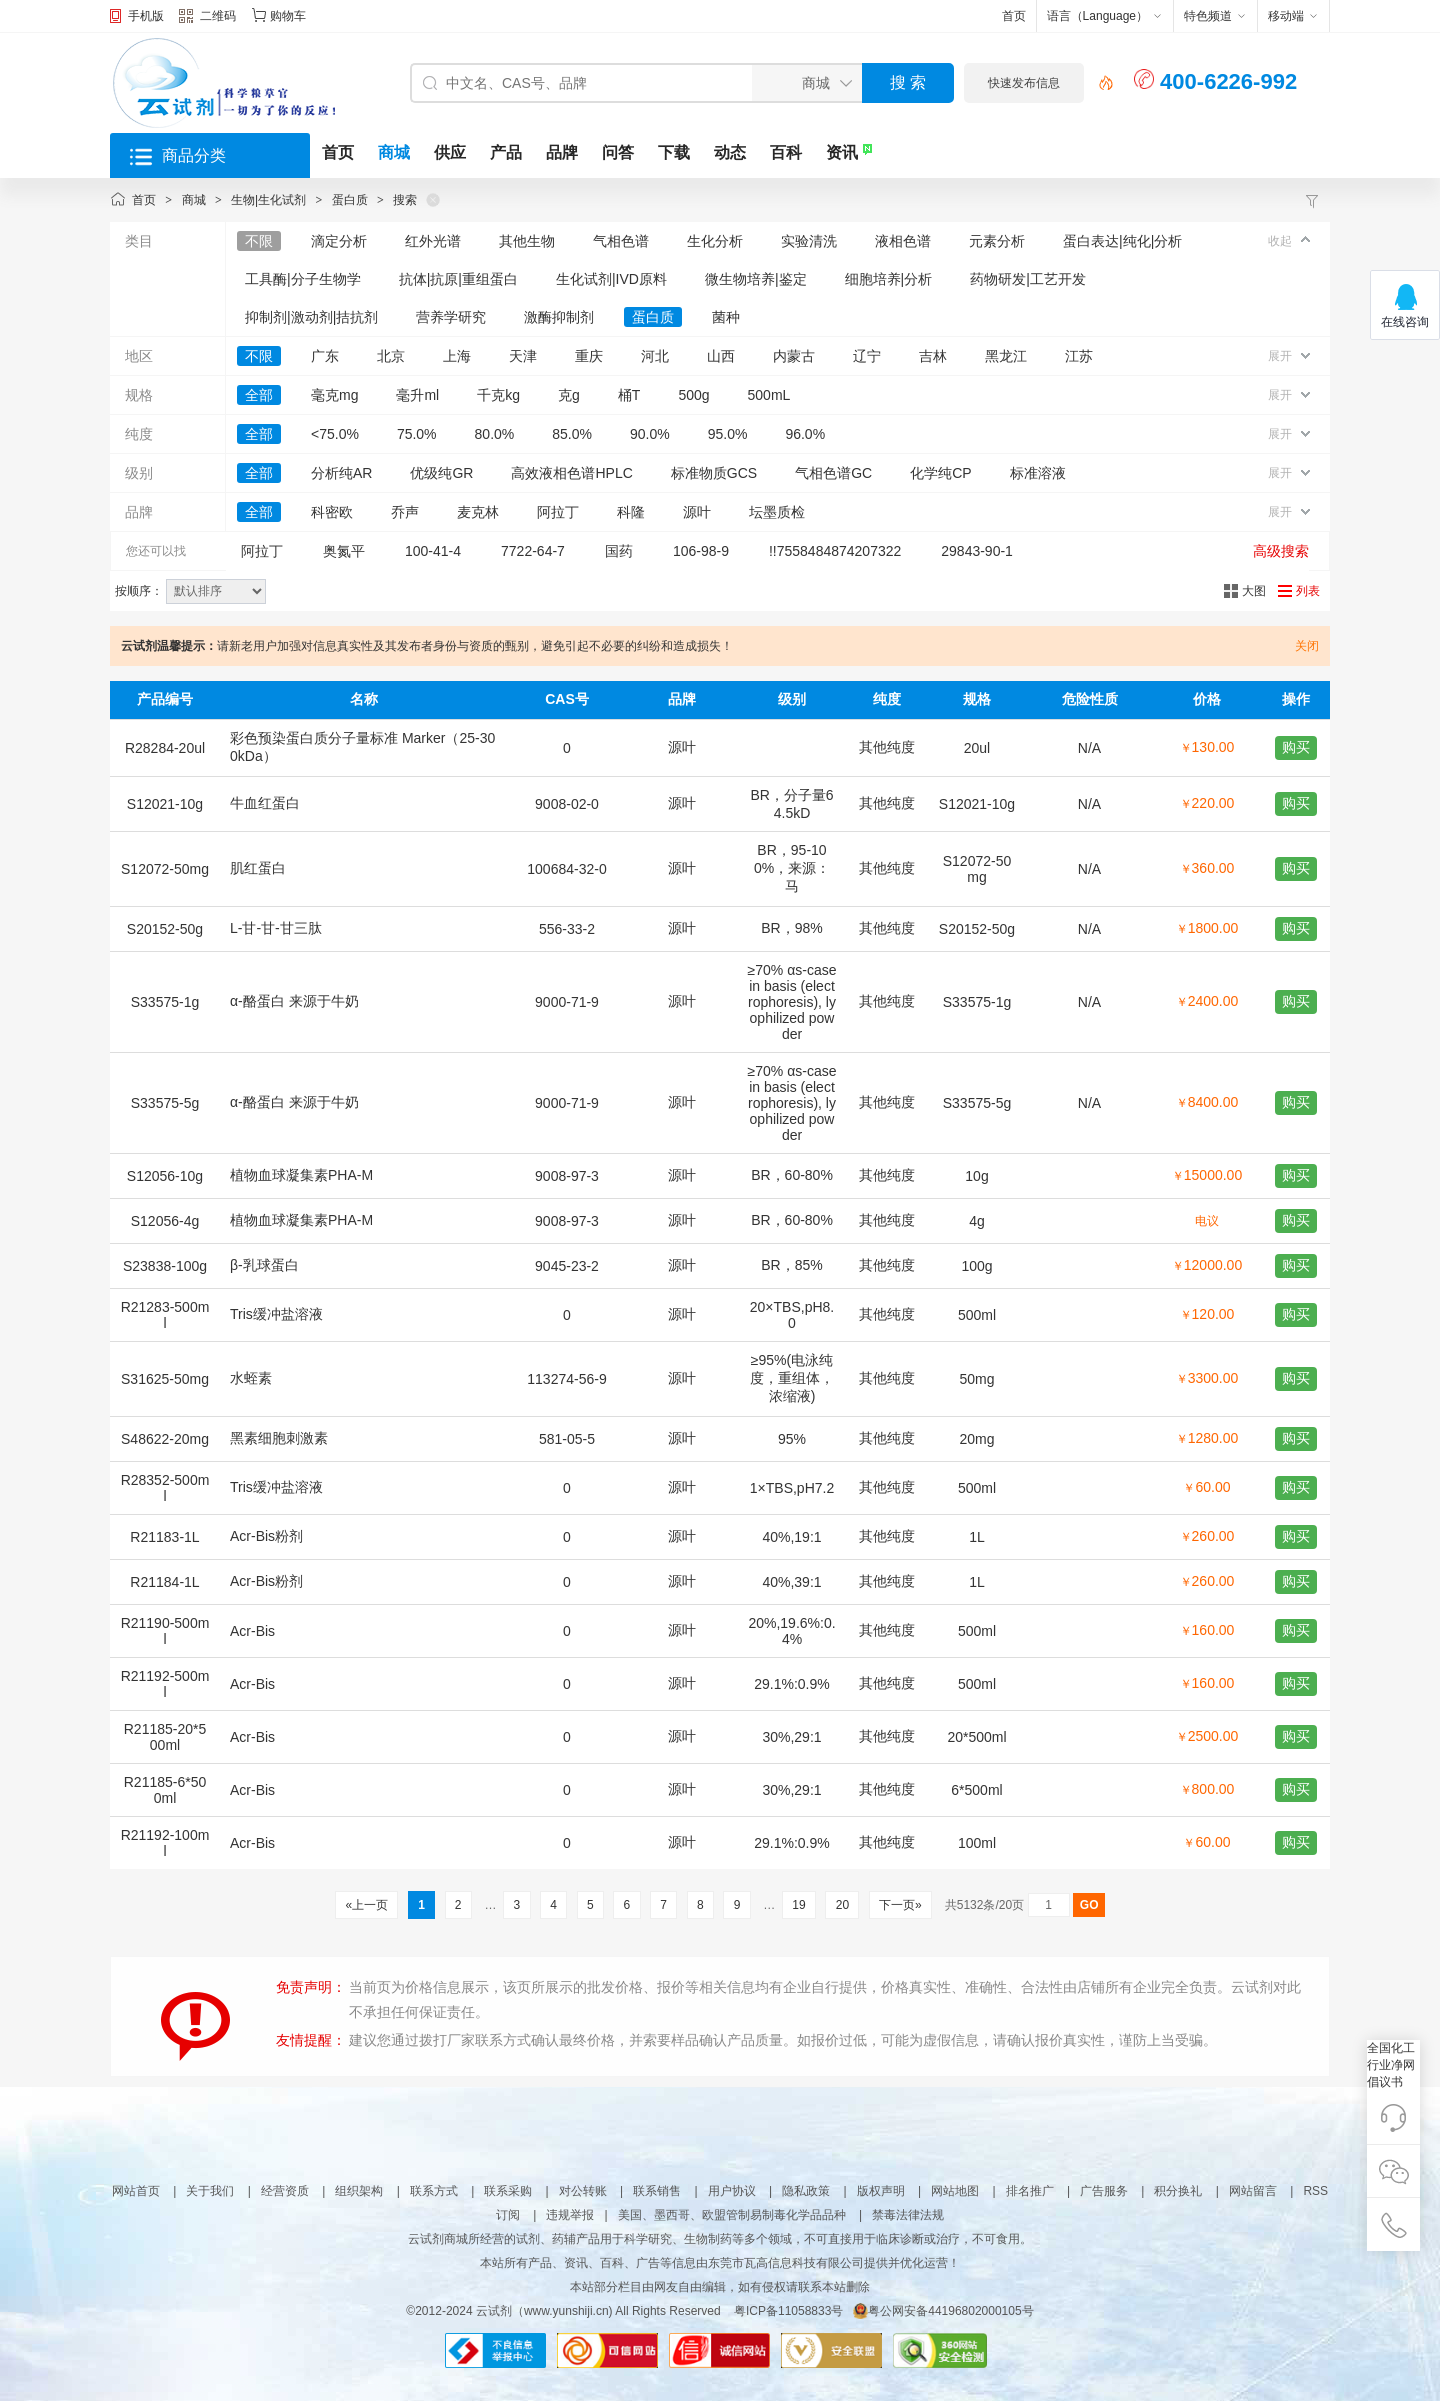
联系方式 (434, 2191)
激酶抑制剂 (559, 317)
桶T (629, 395)
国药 (619, 551)
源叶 (697, 512)
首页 (1014, 16)
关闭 (1307, 646)
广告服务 (1104, 2191)
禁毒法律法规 (908, 2215)
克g (569, 395)
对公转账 (583, 2191)
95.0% (728, 434)
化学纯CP (940, 473)
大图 (1254, 591)
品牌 (562, 152)
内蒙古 (794, 356)
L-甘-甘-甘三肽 (276, 928)
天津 (523, 356)
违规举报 (570, 2215)
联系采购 (508, 2191)
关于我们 (210, 2191)
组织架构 (359, 2191)
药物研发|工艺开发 (1028, 279)
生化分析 (715, 241)
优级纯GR (441, 473)
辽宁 (867, 356)
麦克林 (478, 512)
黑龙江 (1006, 356)
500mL (769, 395)
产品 (506, 152)
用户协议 (732, 2191)
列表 (1308, 591)
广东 (325, 356)
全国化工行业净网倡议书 (1391, 2065)
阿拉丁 (558, 512)
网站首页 (136, 2191)
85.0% (572, 434)
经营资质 (285, 2191)
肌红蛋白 (258, 868)
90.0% (650, 434)
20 (842, 1905)
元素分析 (997, 241)
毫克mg (334, 395)
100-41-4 (433, 551)
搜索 (405, 200)
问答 (618, 152)
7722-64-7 (533, 551)
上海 (457, 356)
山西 (721, 356)
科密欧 (332, 512)
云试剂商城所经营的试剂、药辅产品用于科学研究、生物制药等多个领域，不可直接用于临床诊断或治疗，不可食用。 (720, 2239)
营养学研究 (451, 317)
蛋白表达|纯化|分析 (1122, 241)
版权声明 (881, 2191)
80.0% (495, 434)
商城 (394, 152)
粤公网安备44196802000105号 (943, 2311)
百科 (786, 152)
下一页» (900, 1905)
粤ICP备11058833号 (788, 2311)
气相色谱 (621, 241)
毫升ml (417, 395)
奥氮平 (344, 551)
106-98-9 (701, 551)
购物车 (288, 16)
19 (799, 1905)
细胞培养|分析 (889, 279)
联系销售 (657, 2191)
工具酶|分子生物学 (303, 279)
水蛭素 (251, 1378)
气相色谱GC (833, 473)
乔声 (405, 512)
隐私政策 (806, 2191)
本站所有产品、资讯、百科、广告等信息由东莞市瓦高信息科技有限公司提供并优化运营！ (720, 2263)
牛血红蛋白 (265, 803)
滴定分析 (339, 241)
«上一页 (366, 1905)
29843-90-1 (977, 551)
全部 (259, 395)
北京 (391, 356)
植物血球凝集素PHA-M (301, 1175)
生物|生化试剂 (268, 200)
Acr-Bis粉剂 (266, 1536)
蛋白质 (350, 200)
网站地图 (955, 2191)
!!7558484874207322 (835, 551)
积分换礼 (1178, 2191)
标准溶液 (1038, 473)
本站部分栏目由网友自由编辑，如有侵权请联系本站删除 (720, 2287)
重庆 (589, 356)
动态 (730, 152)
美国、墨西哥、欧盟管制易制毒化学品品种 (732, 2215)
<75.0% (335, 434)
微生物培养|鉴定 (756, 279)
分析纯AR (341, 473)
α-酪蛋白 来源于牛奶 (294, 1001)
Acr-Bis (252, 1631)
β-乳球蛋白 (264, 1265)
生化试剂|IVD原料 (611, 279)
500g (693, 395)
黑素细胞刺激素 (279, 1438)
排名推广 (1030, 2191)
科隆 (631, 512)
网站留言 (1253, 2191)
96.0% (805, 434)
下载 (674, 152)
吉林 (933, 356)
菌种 (726, 317)
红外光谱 (433, 241)
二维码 (207, 18)
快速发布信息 (1024, 83)
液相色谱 (903, 241)
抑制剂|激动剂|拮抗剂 (311, 317)
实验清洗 (809, 241)
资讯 (842, 152)
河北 (655, 356)
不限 (259, 241)
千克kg (498, 395)
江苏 (1079, 356)
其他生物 (527, 241)
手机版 (146, 16)
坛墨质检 (777, 512)
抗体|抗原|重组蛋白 (458, 279)
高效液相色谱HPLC (571, 473)
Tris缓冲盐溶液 (276, 1314)
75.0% (417, 434)
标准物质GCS (714, 473)
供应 (450, 152)
